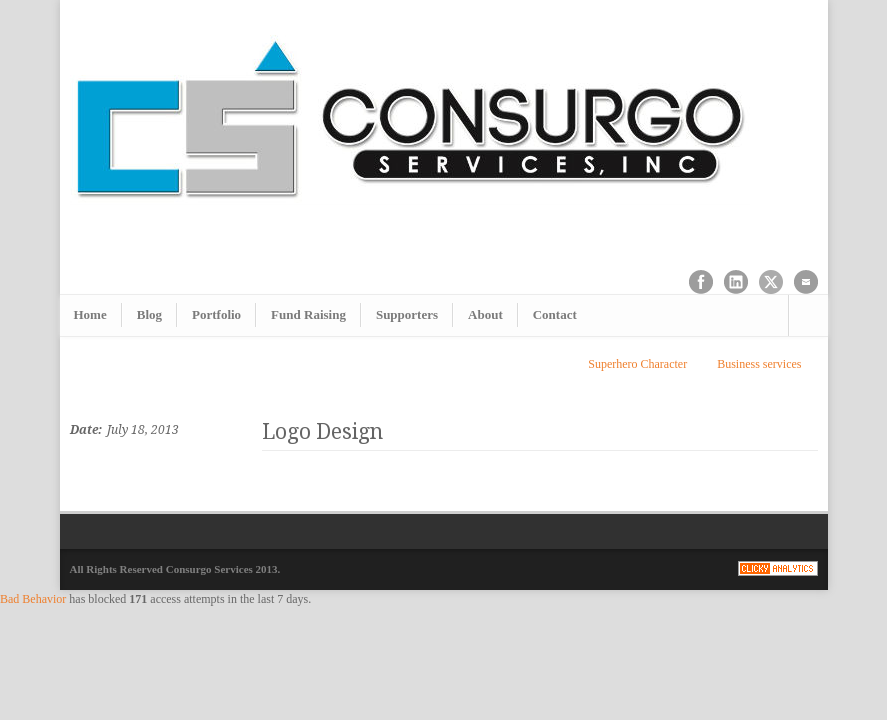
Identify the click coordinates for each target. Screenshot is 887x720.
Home (90, 314)
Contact (555, 314)
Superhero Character (637, 364)
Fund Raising (308, 314)
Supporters (407, 314)
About (485, 314)
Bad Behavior (33, 599)
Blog (149, 314)
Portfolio (216, 314)
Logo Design (322, 431)
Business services (759, 364)
